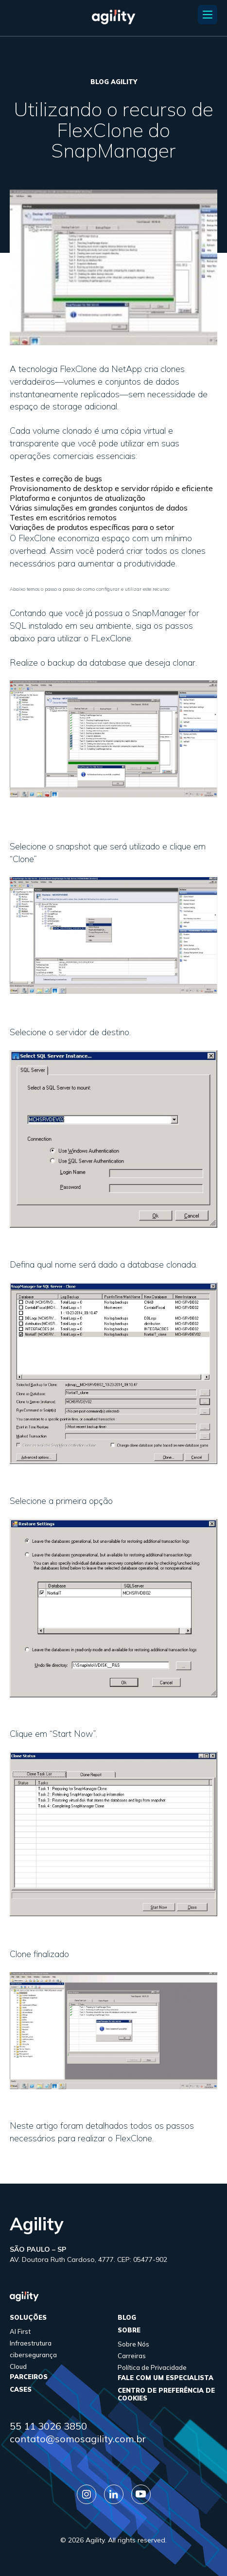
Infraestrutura (31, 2343)
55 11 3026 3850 (48, 2426)
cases (21, 2389)
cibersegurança (33, 2355)
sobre (129, 2330)
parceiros (29, 2377)
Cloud (18, 2366)
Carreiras (132, 2356)
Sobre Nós (133, 2344)
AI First (20, 2331)
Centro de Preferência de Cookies (166, 2394)
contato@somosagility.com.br (78, 2439)
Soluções (28, 2317)
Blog (127, 2317)
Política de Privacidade (152, 2367)
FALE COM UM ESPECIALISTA (165, 2378)
